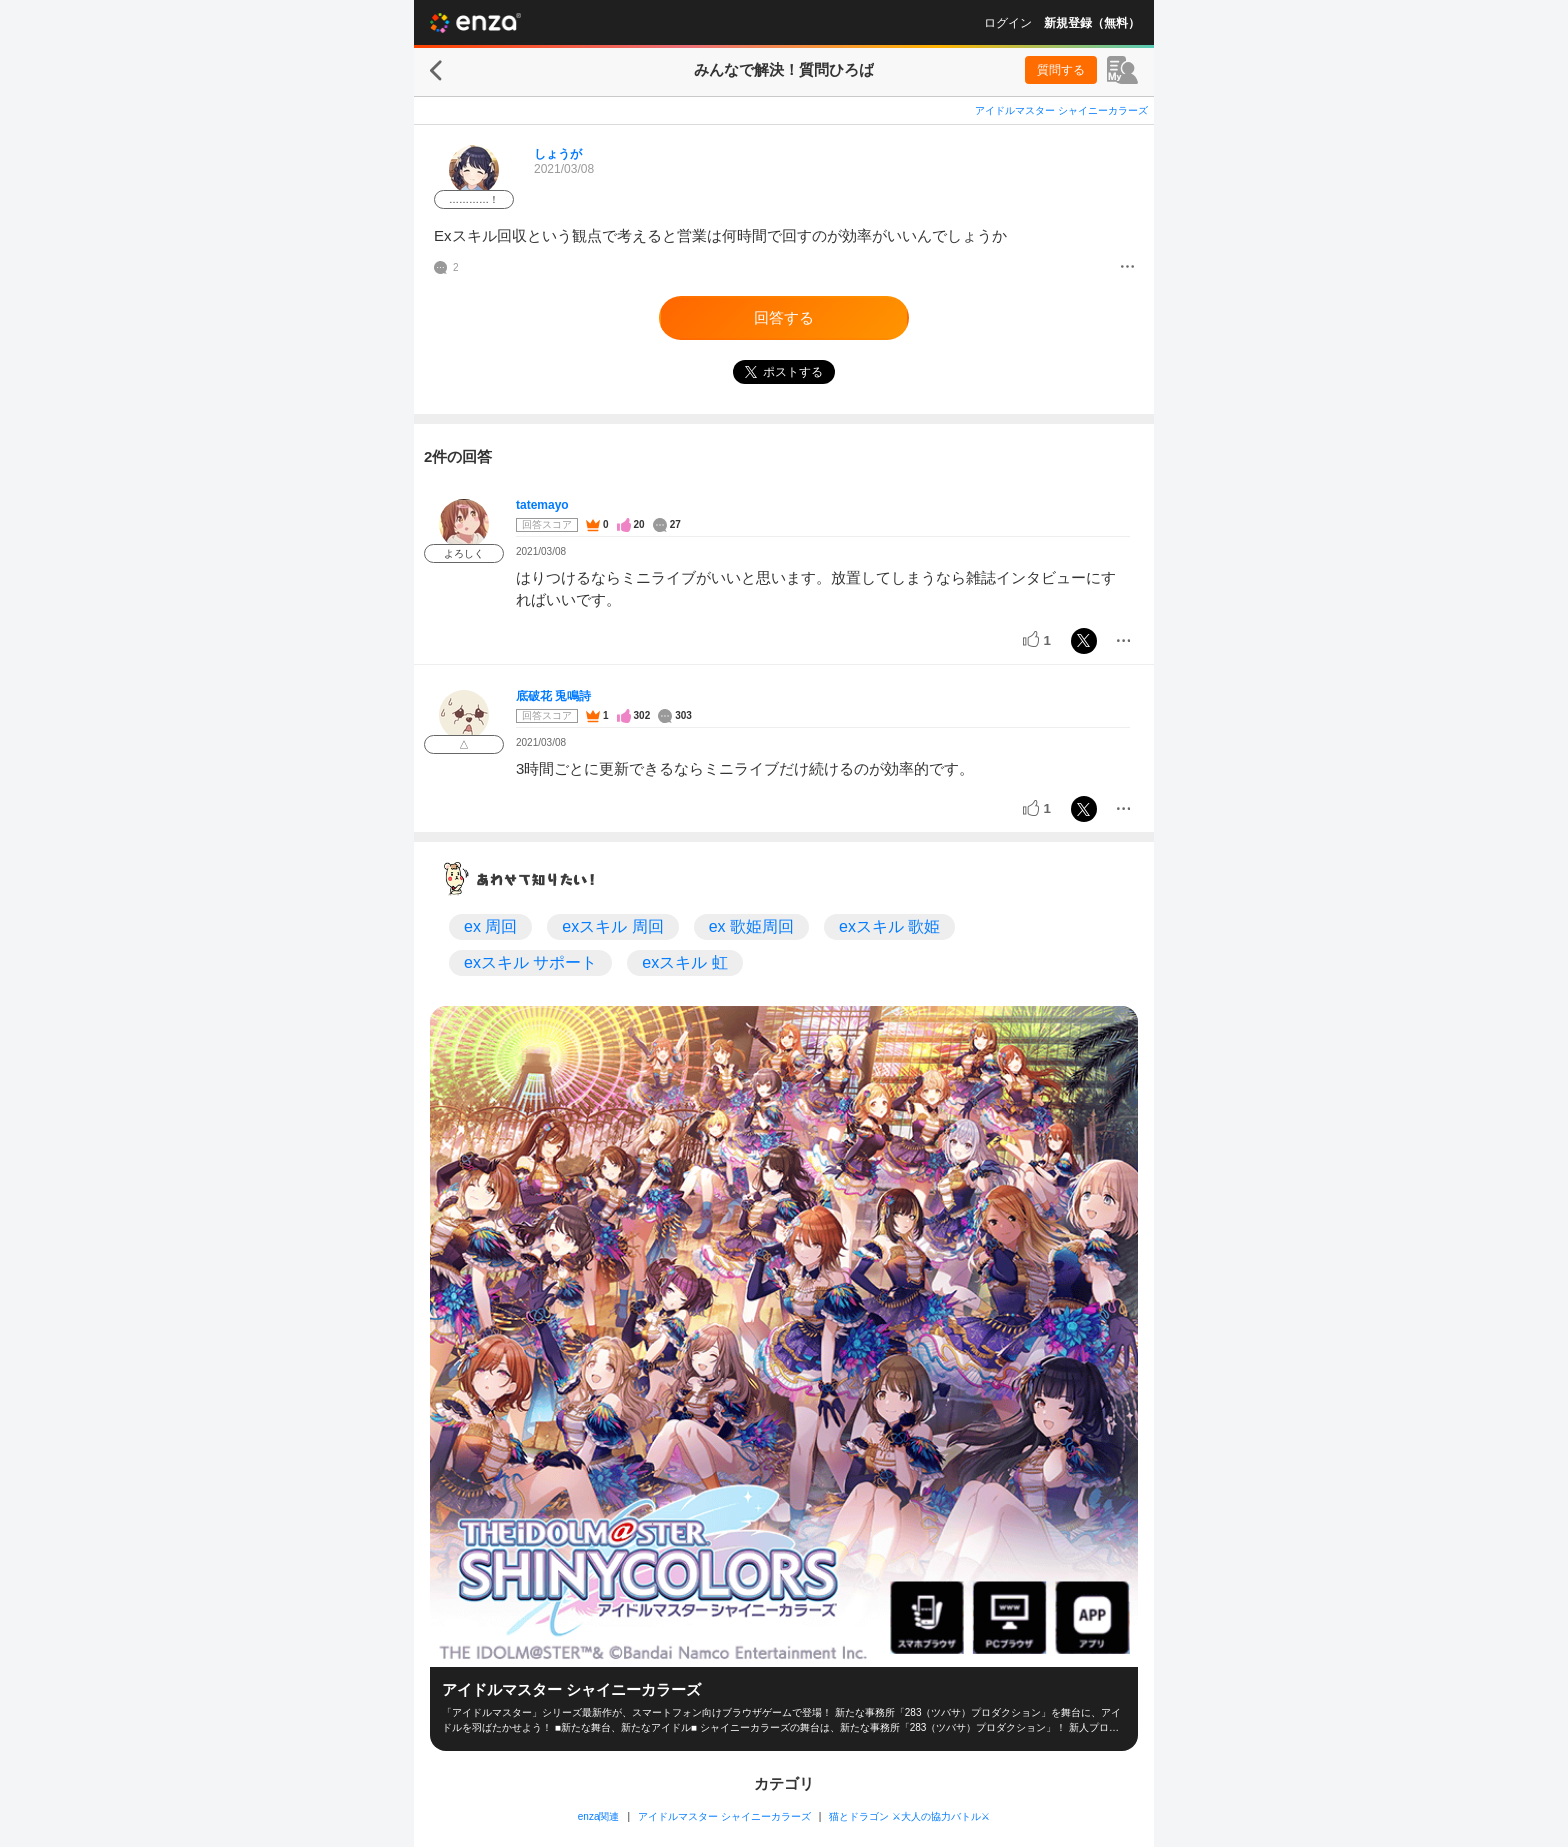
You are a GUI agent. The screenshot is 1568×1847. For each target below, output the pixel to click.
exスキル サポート (530, 962)
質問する (1061, 70)
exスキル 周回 (612, 926)
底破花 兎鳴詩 (553, 696)
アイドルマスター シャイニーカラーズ (1061, 110)
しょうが (558, 154)
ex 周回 (490, 926)
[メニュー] (1127, 268)
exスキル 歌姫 (889, 926)
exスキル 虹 (684, 962)
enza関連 (599, 1816)
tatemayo (542, 505)
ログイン (1008, 23)
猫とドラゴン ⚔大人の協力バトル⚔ (909, 1816)
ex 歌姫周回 (751, 926)
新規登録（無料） (1092, 23)
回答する (784, 317)
